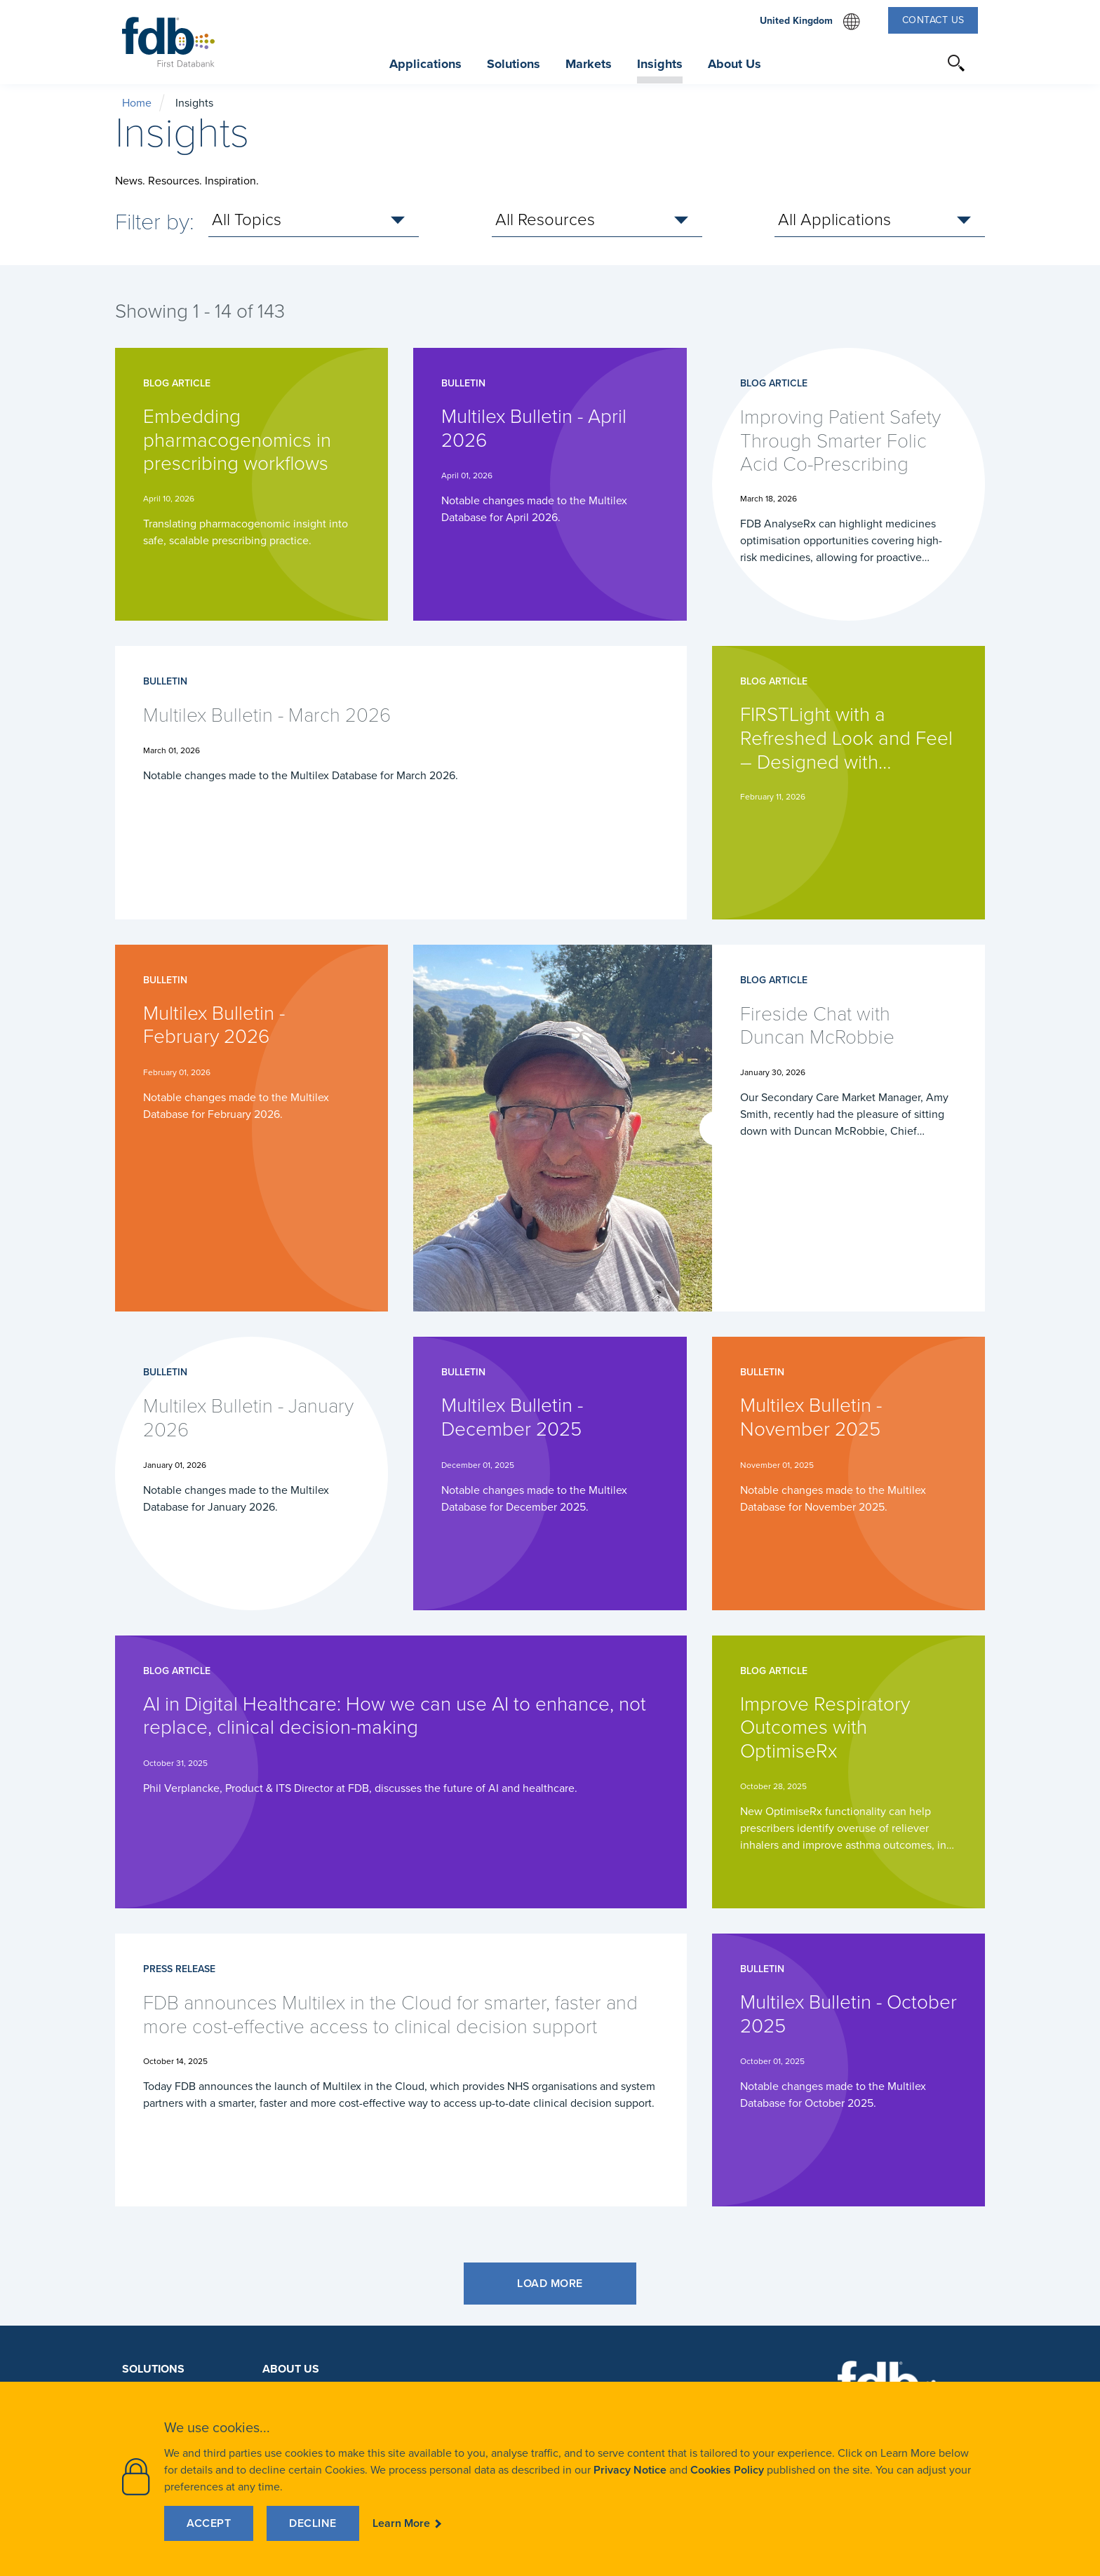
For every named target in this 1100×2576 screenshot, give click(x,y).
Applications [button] (425, 64)
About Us (290, 2369)
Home (137, 103)
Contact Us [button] (933, 20)
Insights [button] (660, 64)
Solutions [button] (513, 64)
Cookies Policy (727, 2470)
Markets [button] (588, 64)
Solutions (153, 2369)
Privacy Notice (629, 2470)
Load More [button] (550, 2283)
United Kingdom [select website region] (810, 21)
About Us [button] (734, 64)
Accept (209, 2523)
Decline (313, 2523)
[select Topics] (313, 220)
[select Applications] (879, 220)
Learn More (401, 2523)
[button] (957, 63)
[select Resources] (597, 220)
